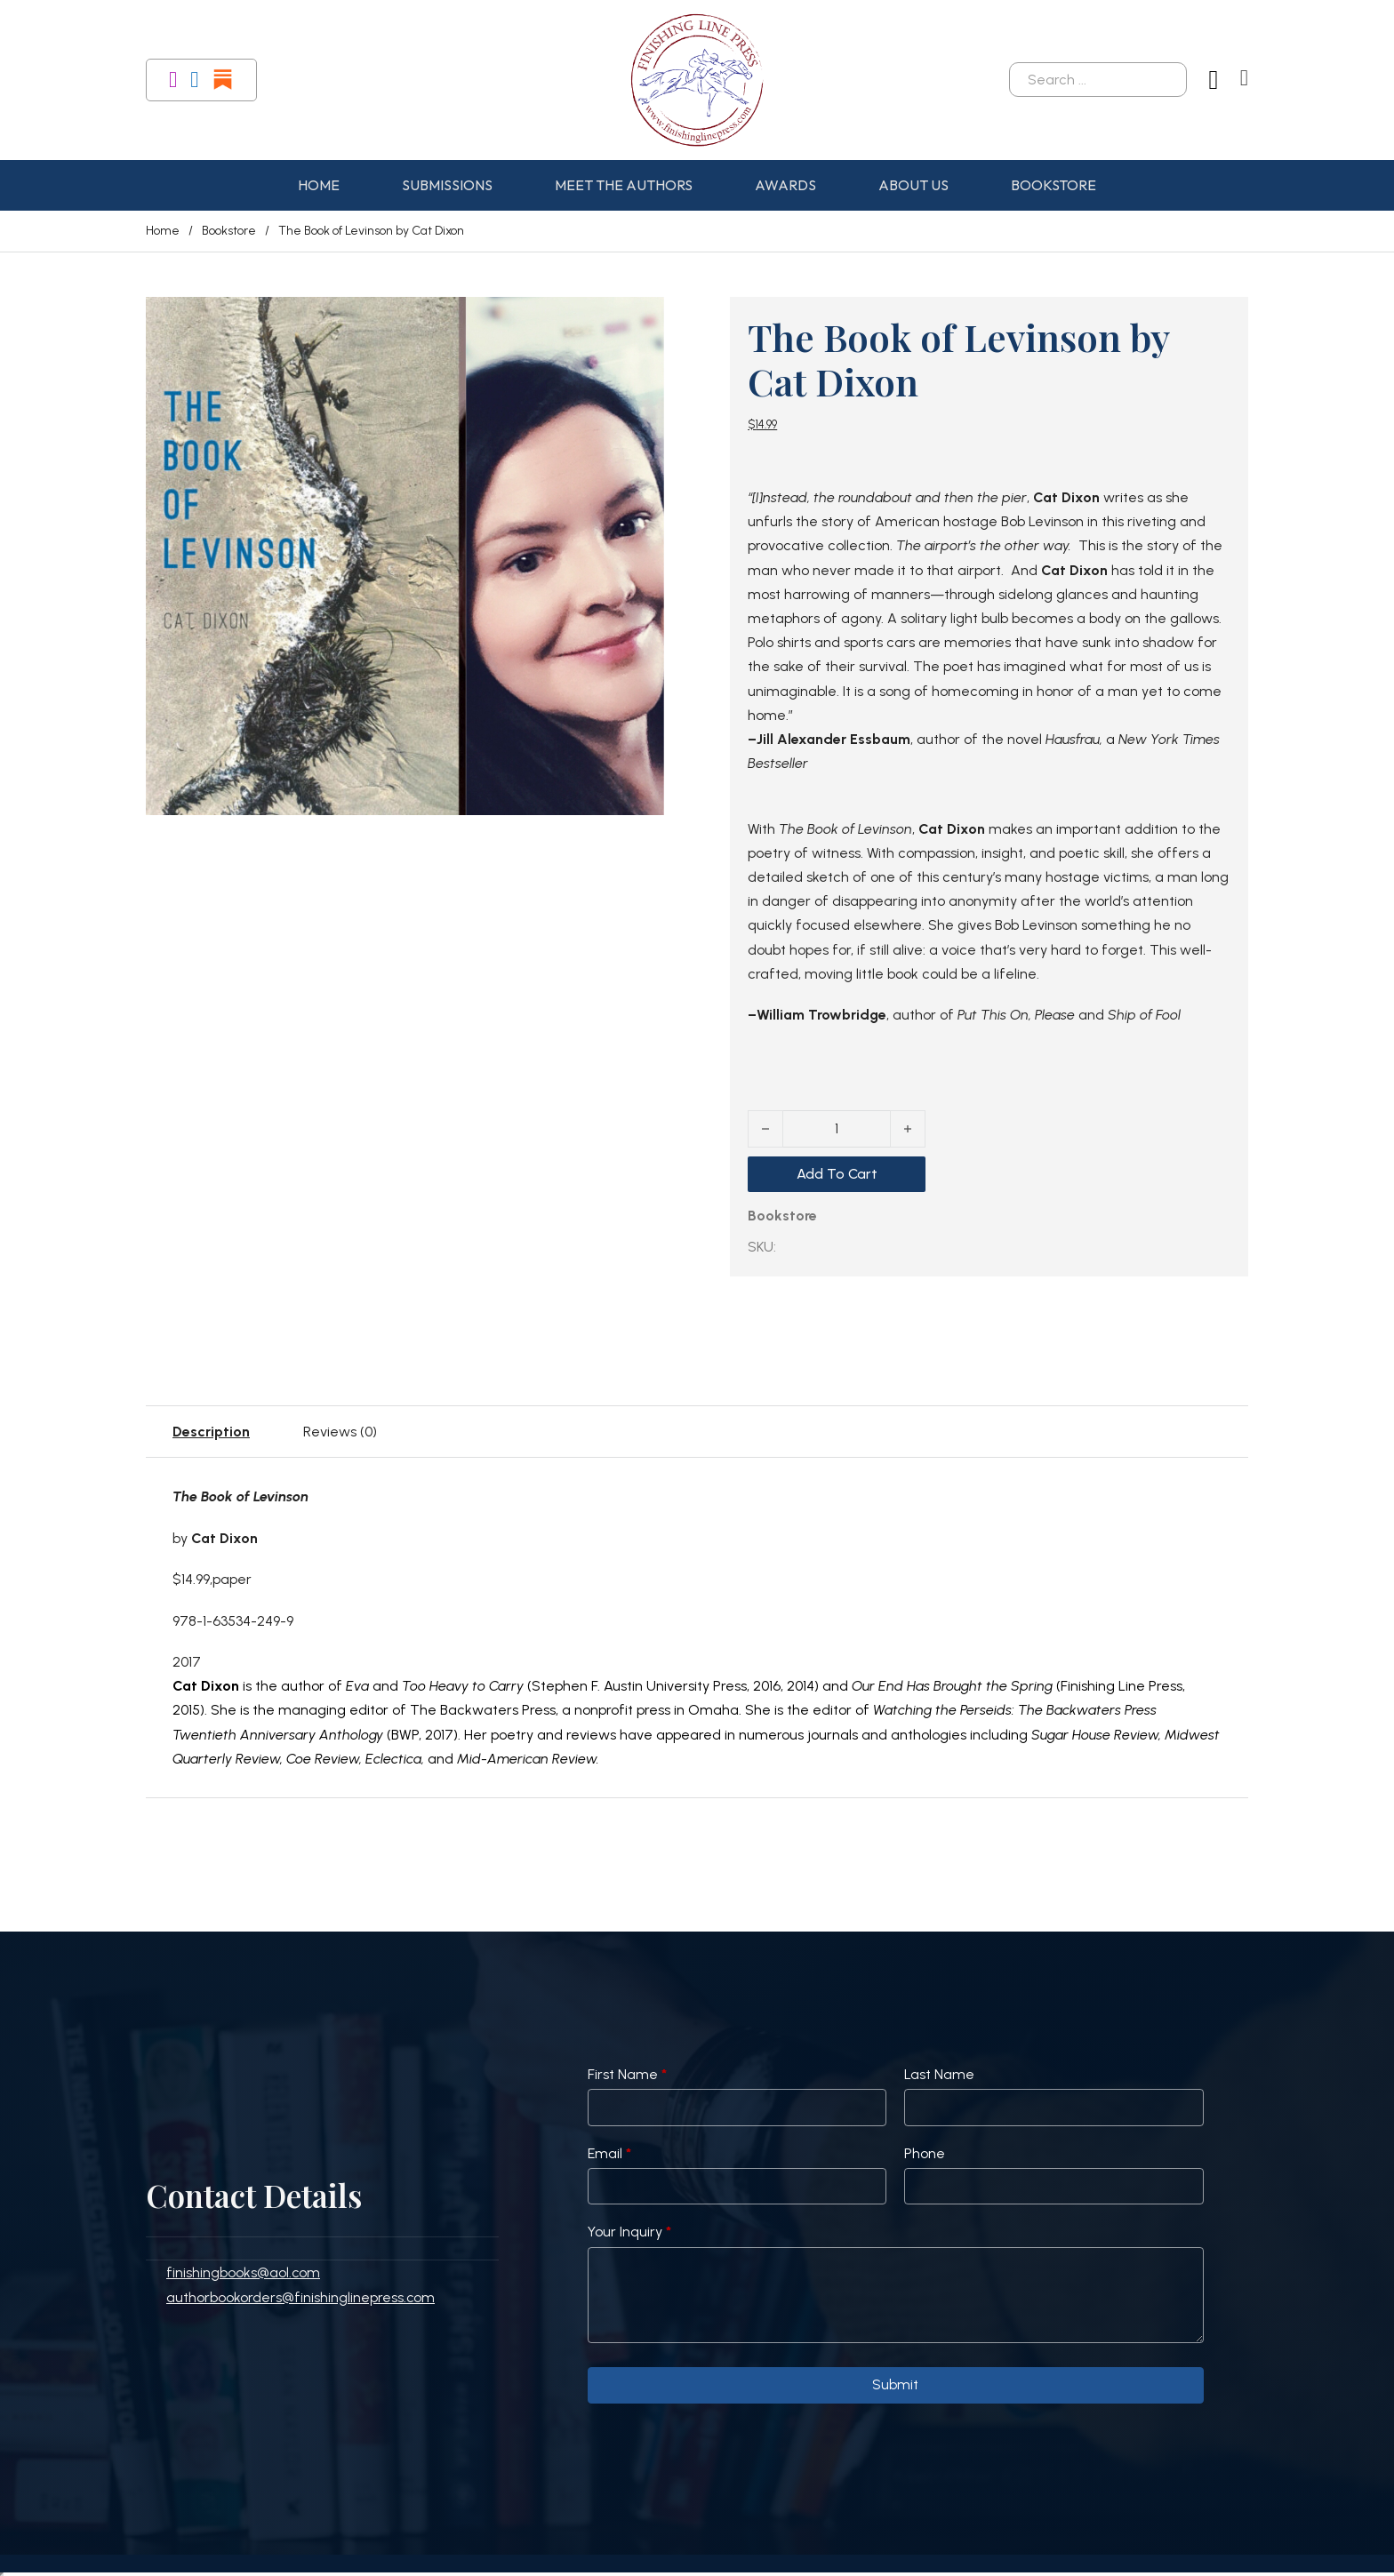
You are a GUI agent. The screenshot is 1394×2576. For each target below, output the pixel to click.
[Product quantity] (836, 1129)
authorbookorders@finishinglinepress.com (301, 2297)
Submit (895, 2384)
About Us (913, 185)
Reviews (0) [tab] (340, 1431)
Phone (924, 2153)
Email (609, 2153)
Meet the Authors (624, 185)
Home (319, 185)
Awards (785, 185)
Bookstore (1053, 185)
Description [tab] (211, 1431)
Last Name (939, 2074)
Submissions (447, 185)
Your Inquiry (629, 2231)
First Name (627, 2074)
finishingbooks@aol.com (243, 2272)
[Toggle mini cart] (1244, 78)
